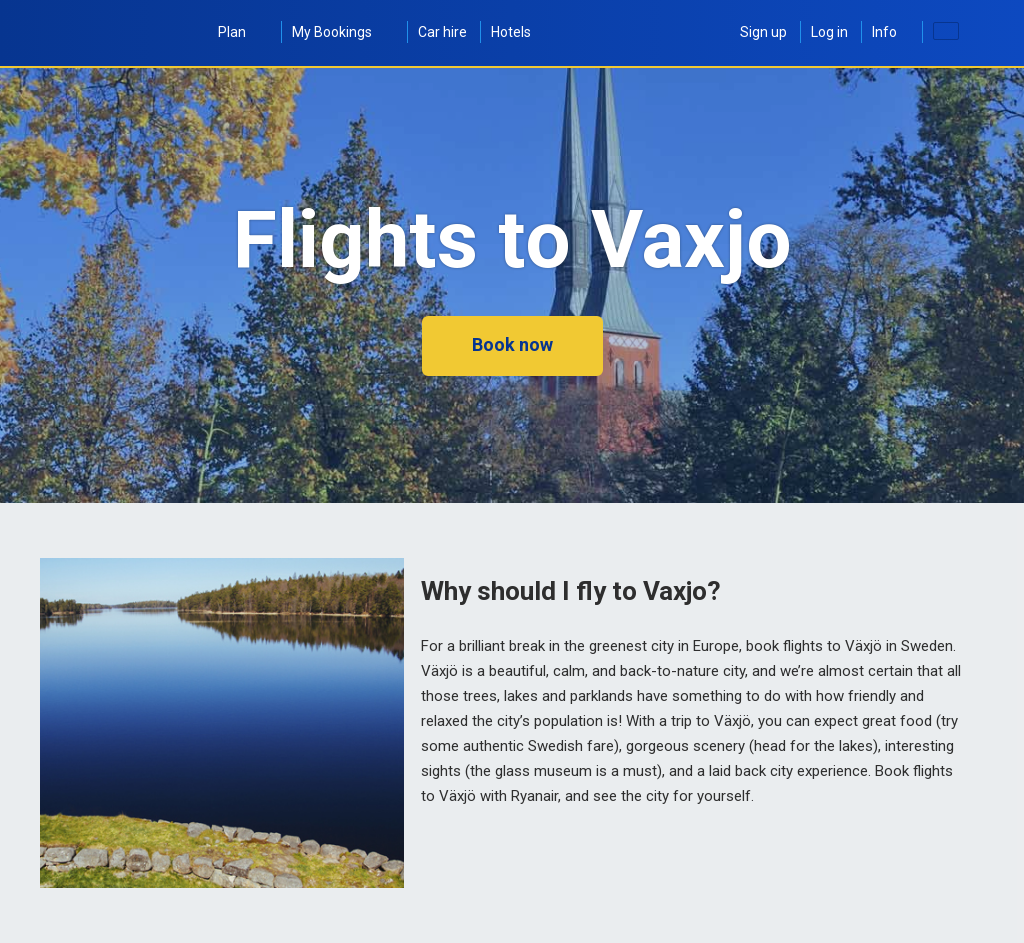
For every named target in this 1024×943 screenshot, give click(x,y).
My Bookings (343, 32)
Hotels (511, 32)
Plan (243, 32)
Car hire (442, 32)
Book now (512, 344)
